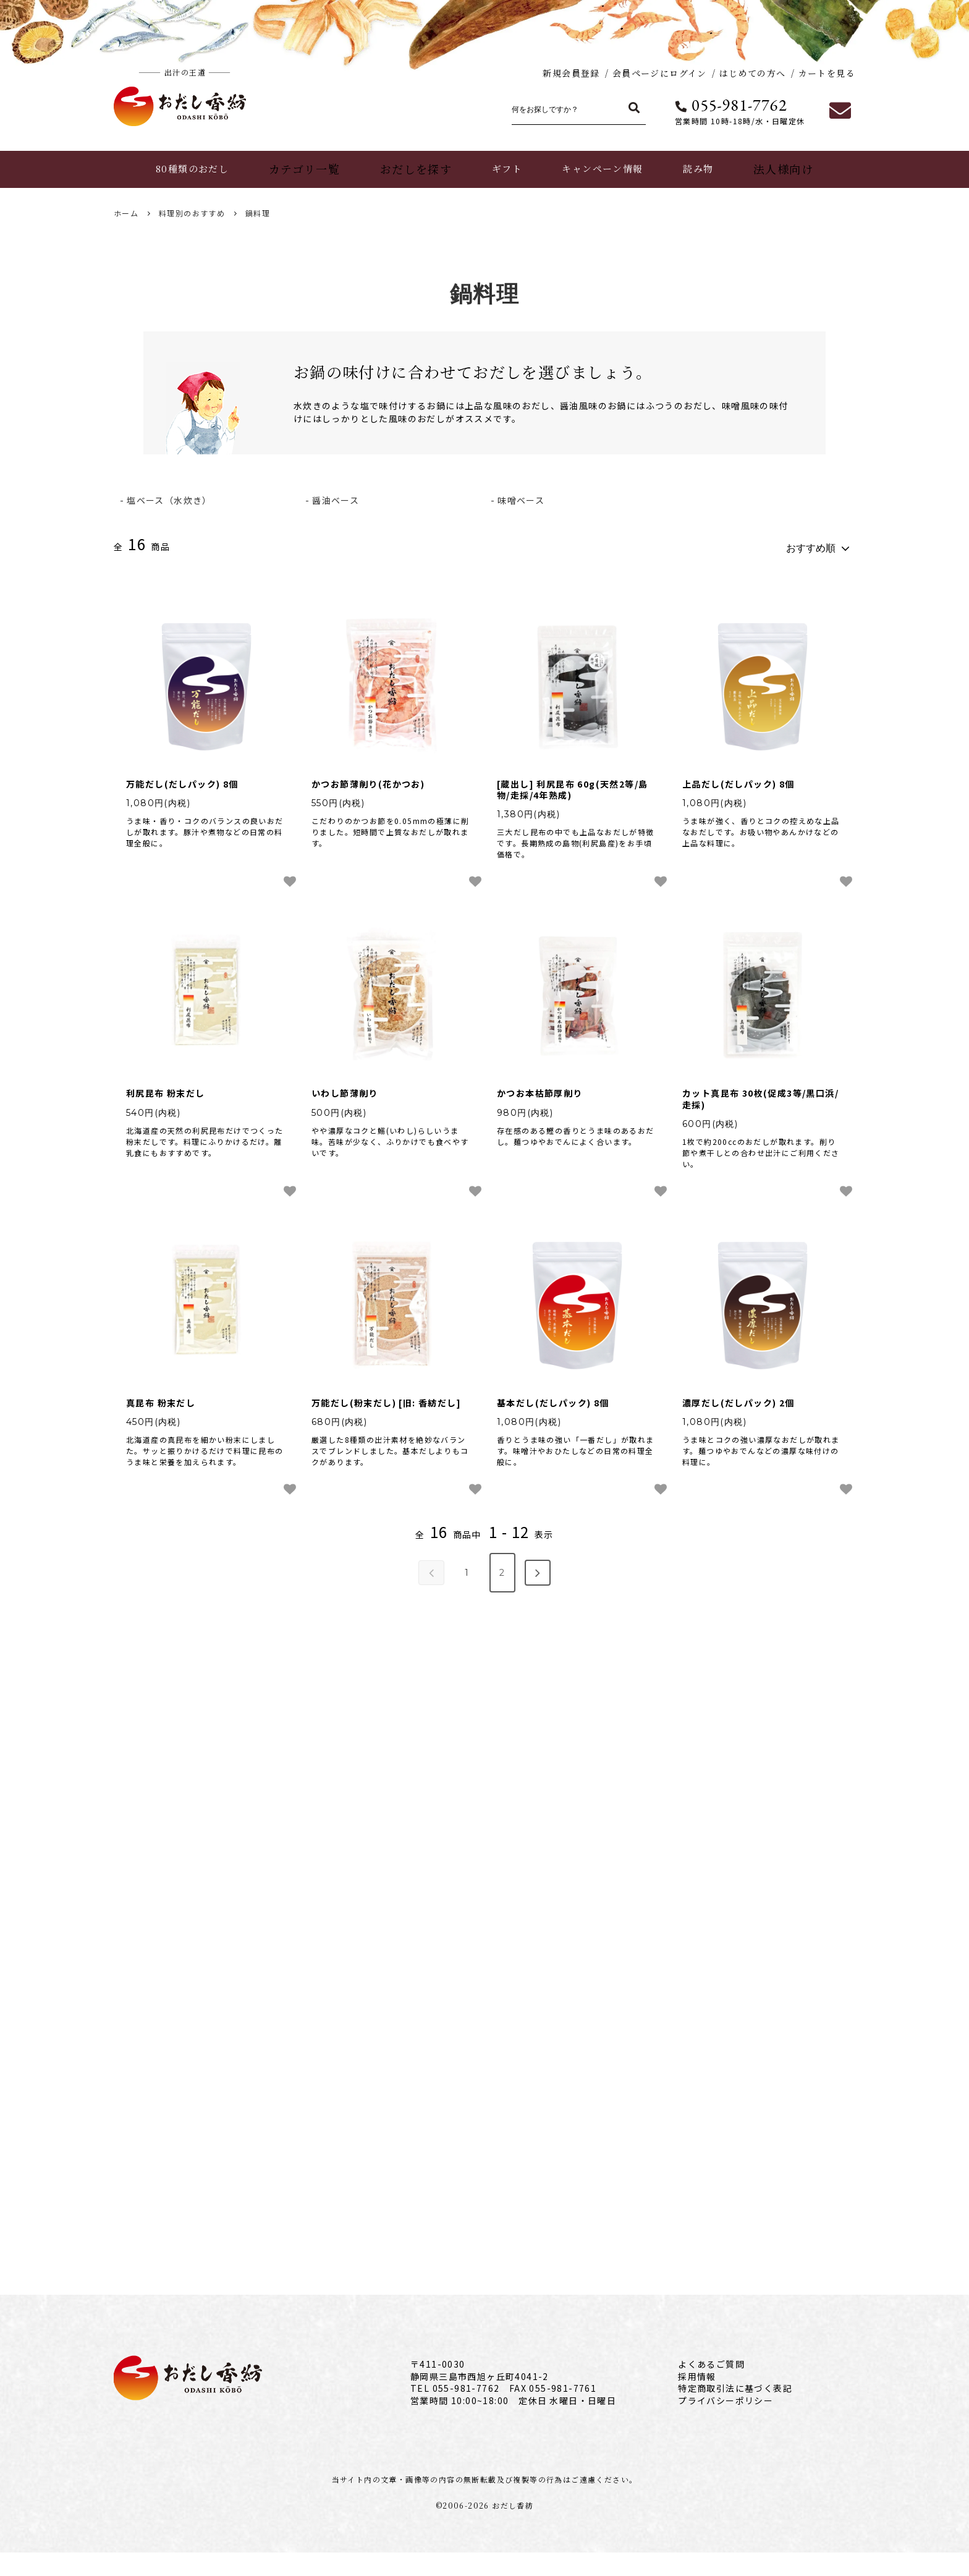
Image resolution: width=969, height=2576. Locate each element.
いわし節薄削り (344, 1088)
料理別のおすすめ (192, 213)
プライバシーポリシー (725, 2423)
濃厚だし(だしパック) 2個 (738, 1397)
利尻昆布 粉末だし (165, 1088)
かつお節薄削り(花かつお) (368, 778)
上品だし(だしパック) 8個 (738, 778)
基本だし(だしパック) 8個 (553, 1397)
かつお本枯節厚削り (540, 1088)
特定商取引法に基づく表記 (735, 2411)
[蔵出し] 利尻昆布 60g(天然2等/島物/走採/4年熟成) (572, 784)
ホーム (126, 213)
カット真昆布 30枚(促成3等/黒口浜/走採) (760, 1093)
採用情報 (697, 2399)
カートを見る (826, 73)
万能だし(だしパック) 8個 (182, 778)
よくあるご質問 (711, 2387)
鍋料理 (257, 213)
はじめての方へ (752, 73)
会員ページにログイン (659, 73)
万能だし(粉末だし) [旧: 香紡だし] (386, 1397)
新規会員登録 (571, 73)
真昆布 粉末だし (160, 1397)
